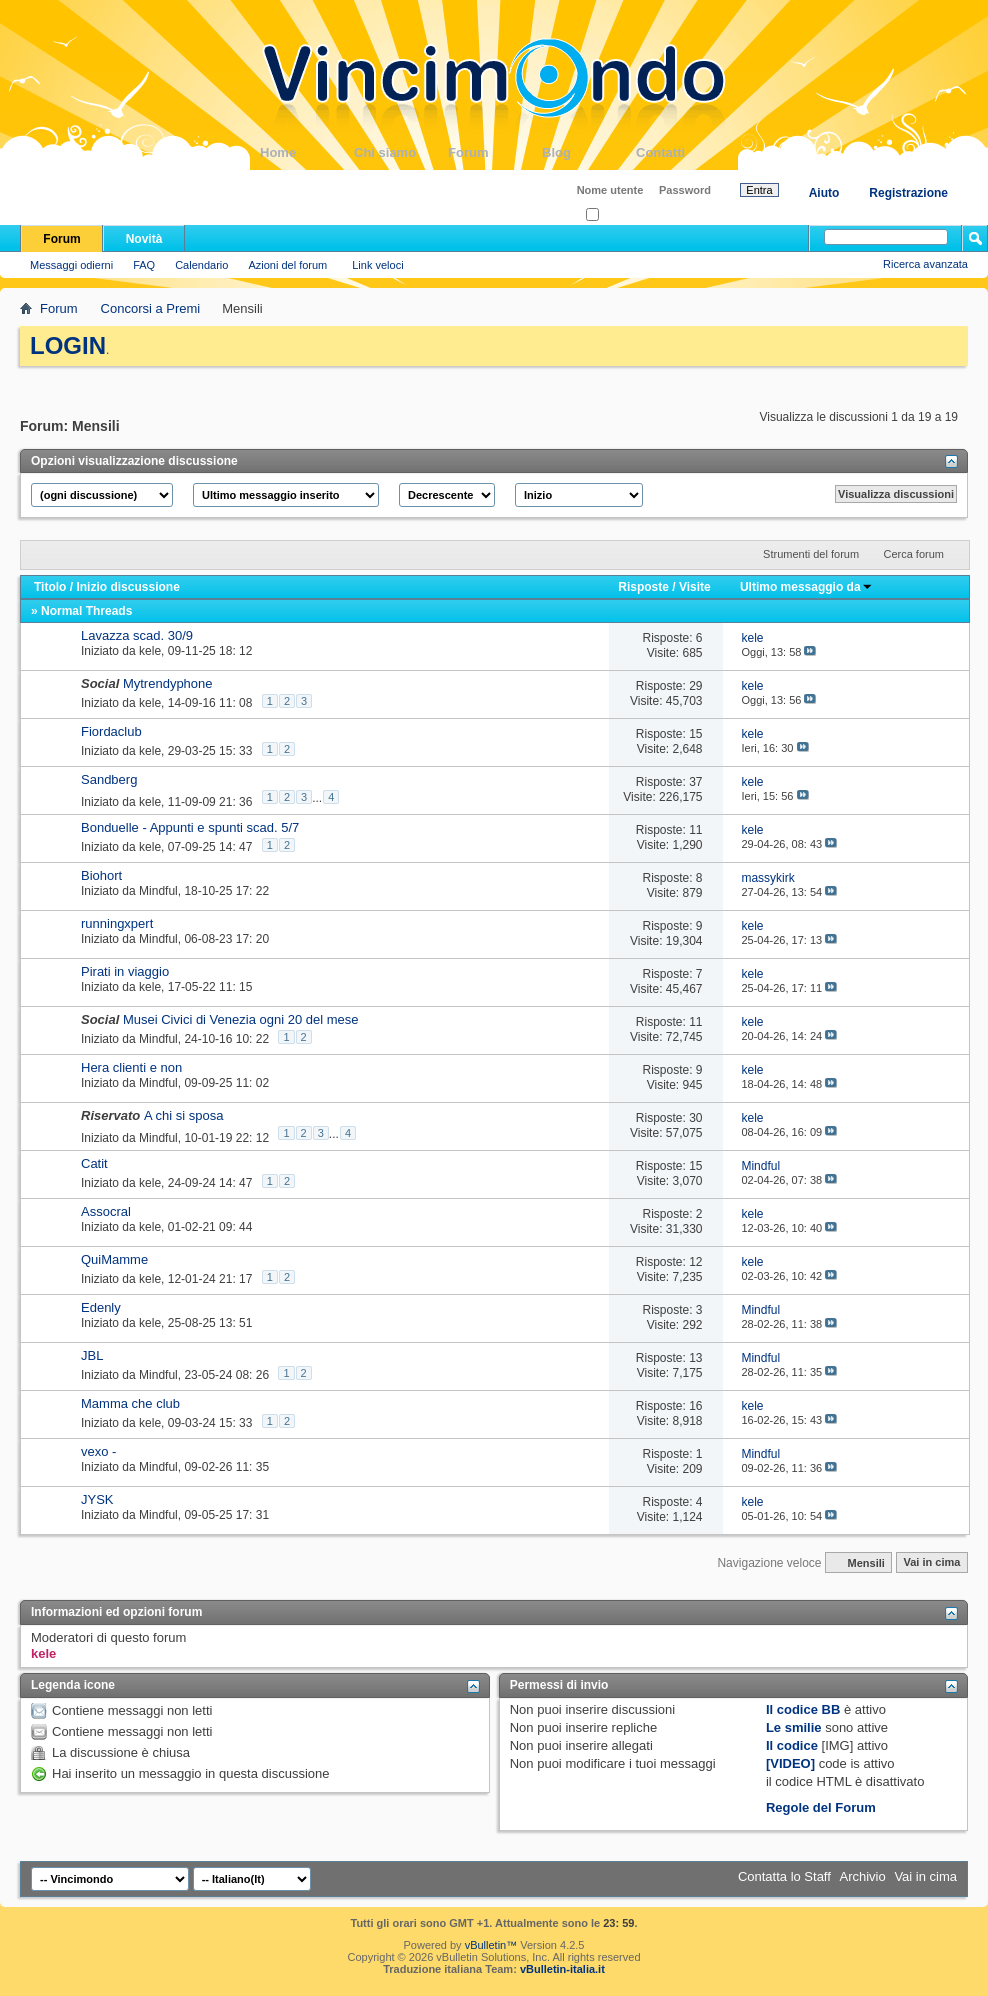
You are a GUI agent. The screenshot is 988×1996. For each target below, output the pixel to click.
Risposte (643, 587)
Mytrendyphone (168, 683)
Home (307, 152)
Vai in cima (931, 1563)
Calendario (201, 265)
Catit (94, 1163)
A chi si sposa (184, 1115)
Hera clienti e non (131, 1067)
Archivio (863, 1876)
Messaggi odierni (71, 265)
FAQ (144, 265)
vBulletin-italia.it (562, 1969)
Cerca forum (913, 554)
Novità (144, 239)
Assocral (106, 1211)
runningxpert (117, 923)
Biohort (101, 875)
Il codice (792, 1745)
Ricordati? (616, 215)
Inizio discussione (127, 587)
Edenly (101, 1307)
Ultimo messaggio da (806, 587)
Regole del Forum (821, 1807)
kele (150, 651)
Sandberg (109, 779)
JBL (92, 1355)
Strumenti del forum (811, 554)
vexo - (98, 1451)
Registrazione (908, 193)
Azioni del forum (287, 265)
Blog (589, 152)
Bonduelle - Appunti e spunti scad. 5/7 (190, 827)
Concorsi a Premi (151, 308)
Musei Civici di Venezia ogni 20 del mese (241, 1019)
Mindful (158, 891)
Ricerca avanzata (925, 264)
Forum (495, 152)
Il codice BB (803, 1709)
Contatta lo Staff (784, 1876)
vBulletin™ (491, 1945)
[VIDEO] (790, 1763)
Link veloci (377, 265)
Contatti (683, 152)
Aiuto (824, 193)
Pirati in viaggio (125, 971)
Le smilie (794, 1727)
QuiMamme (114, 1259)
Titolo (50, 587)
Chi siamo (401, 152)
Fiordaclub (111, 731)
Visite (695, 587)
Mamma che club (130, 1403)
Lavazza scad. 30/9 (137, 635)
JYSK (97, 1499)
